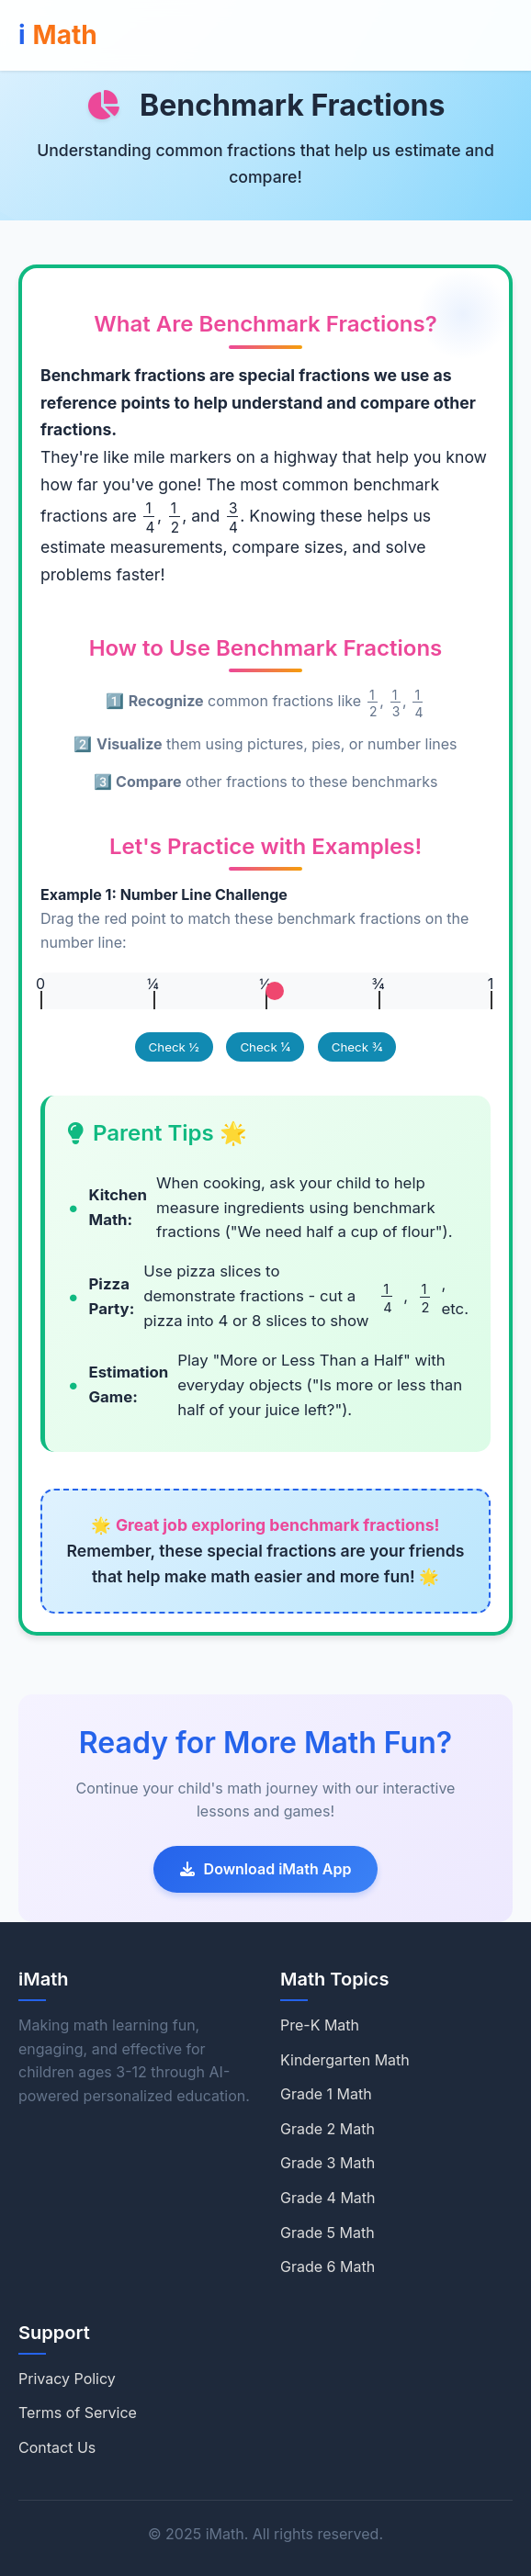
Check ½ (174, 1047)
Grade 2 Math (327, 2129)
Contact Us (57, 2447)
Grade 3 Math (327, 2163)
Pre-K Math (319, 2025)
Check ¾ (357, 1047)
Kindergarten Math (345, 2060)
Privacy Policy (67, 2378)
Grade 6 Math (327, 2266)
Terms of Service (77, 2412)
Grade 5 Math (327, 2232)
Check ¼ (265, 1047)
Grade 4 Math (328, 2197)
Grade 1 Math (326, 2094)
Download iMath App (266, 1869)
